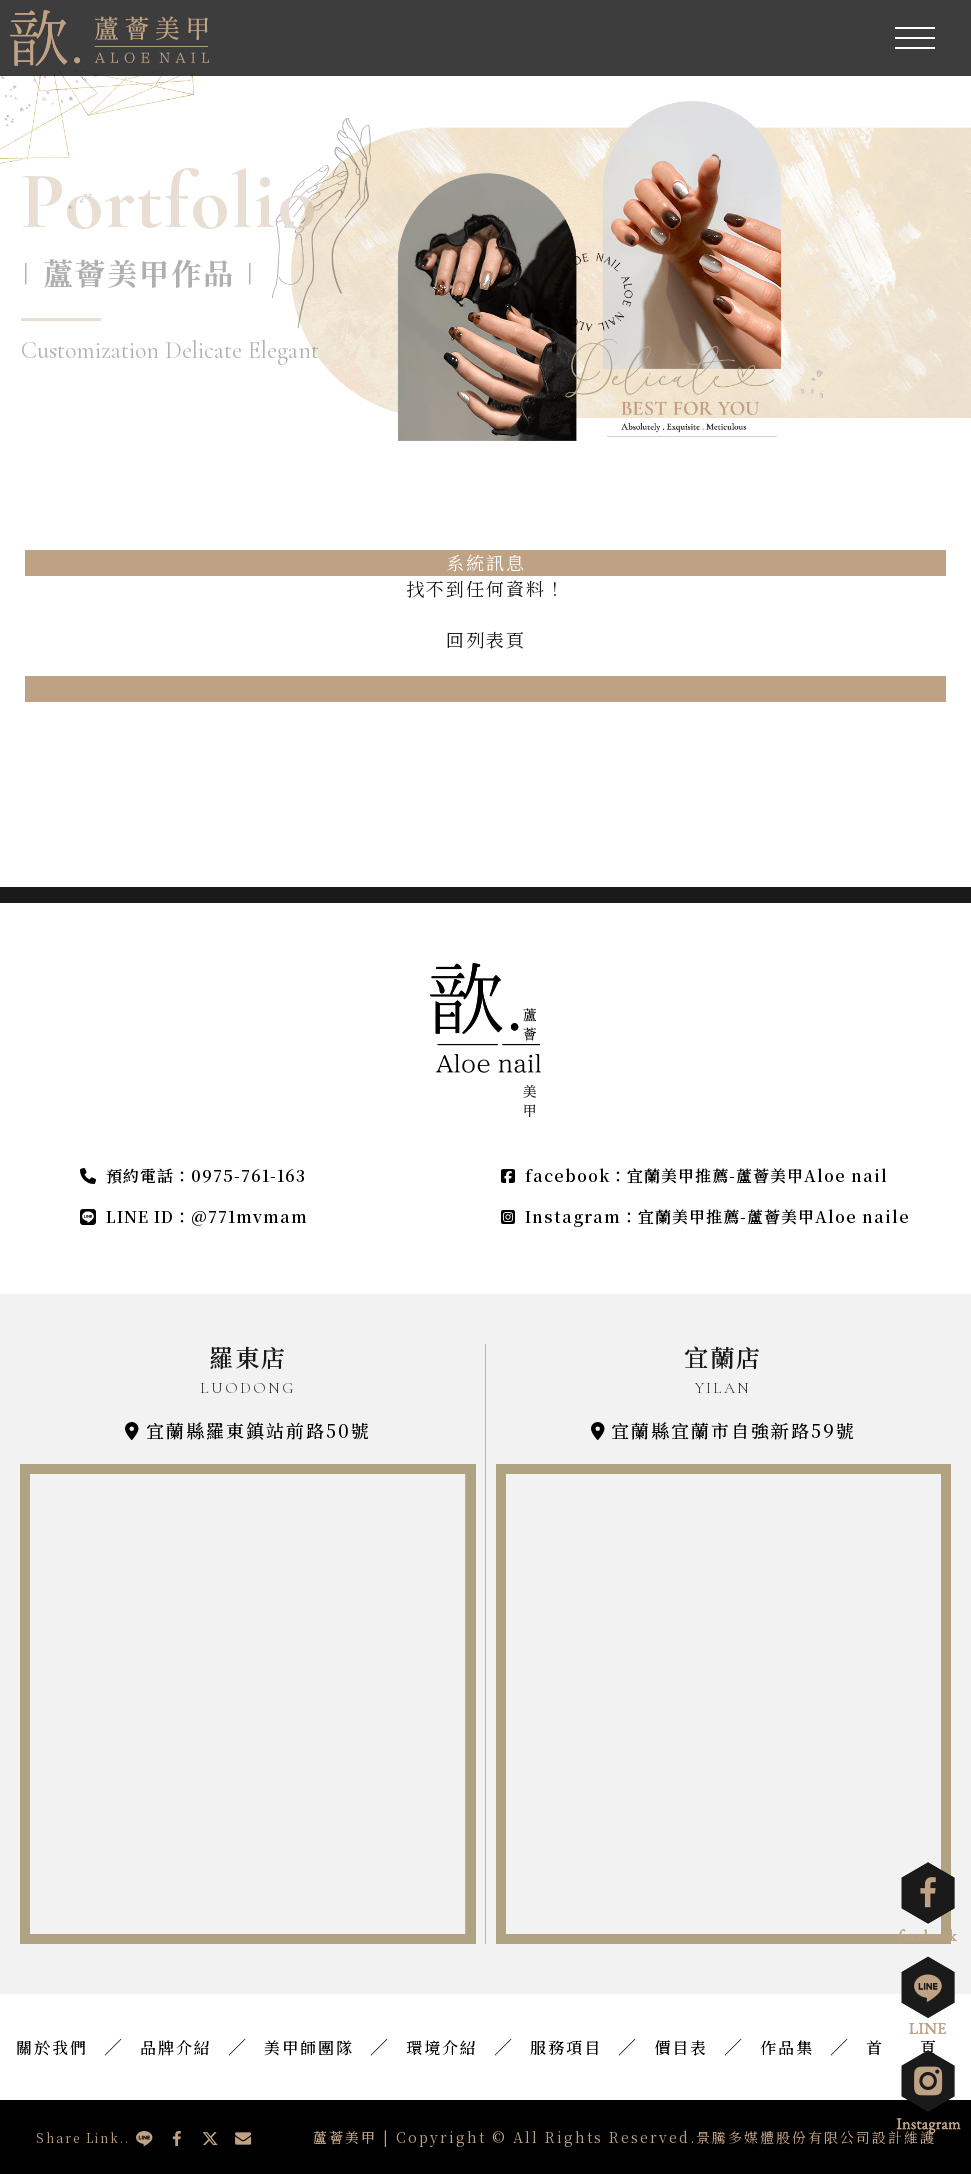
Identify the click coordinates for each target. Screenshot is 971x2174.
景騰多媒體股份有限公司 (784, 2137)
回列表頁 (486, 639)
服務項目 (566, 2048)
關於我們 (52, 2048)
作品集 (787, 2048)
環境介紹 (442, 2048)
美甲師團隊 (309, 2048)
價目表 (681, 2048)
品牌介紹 (176, 2048)
